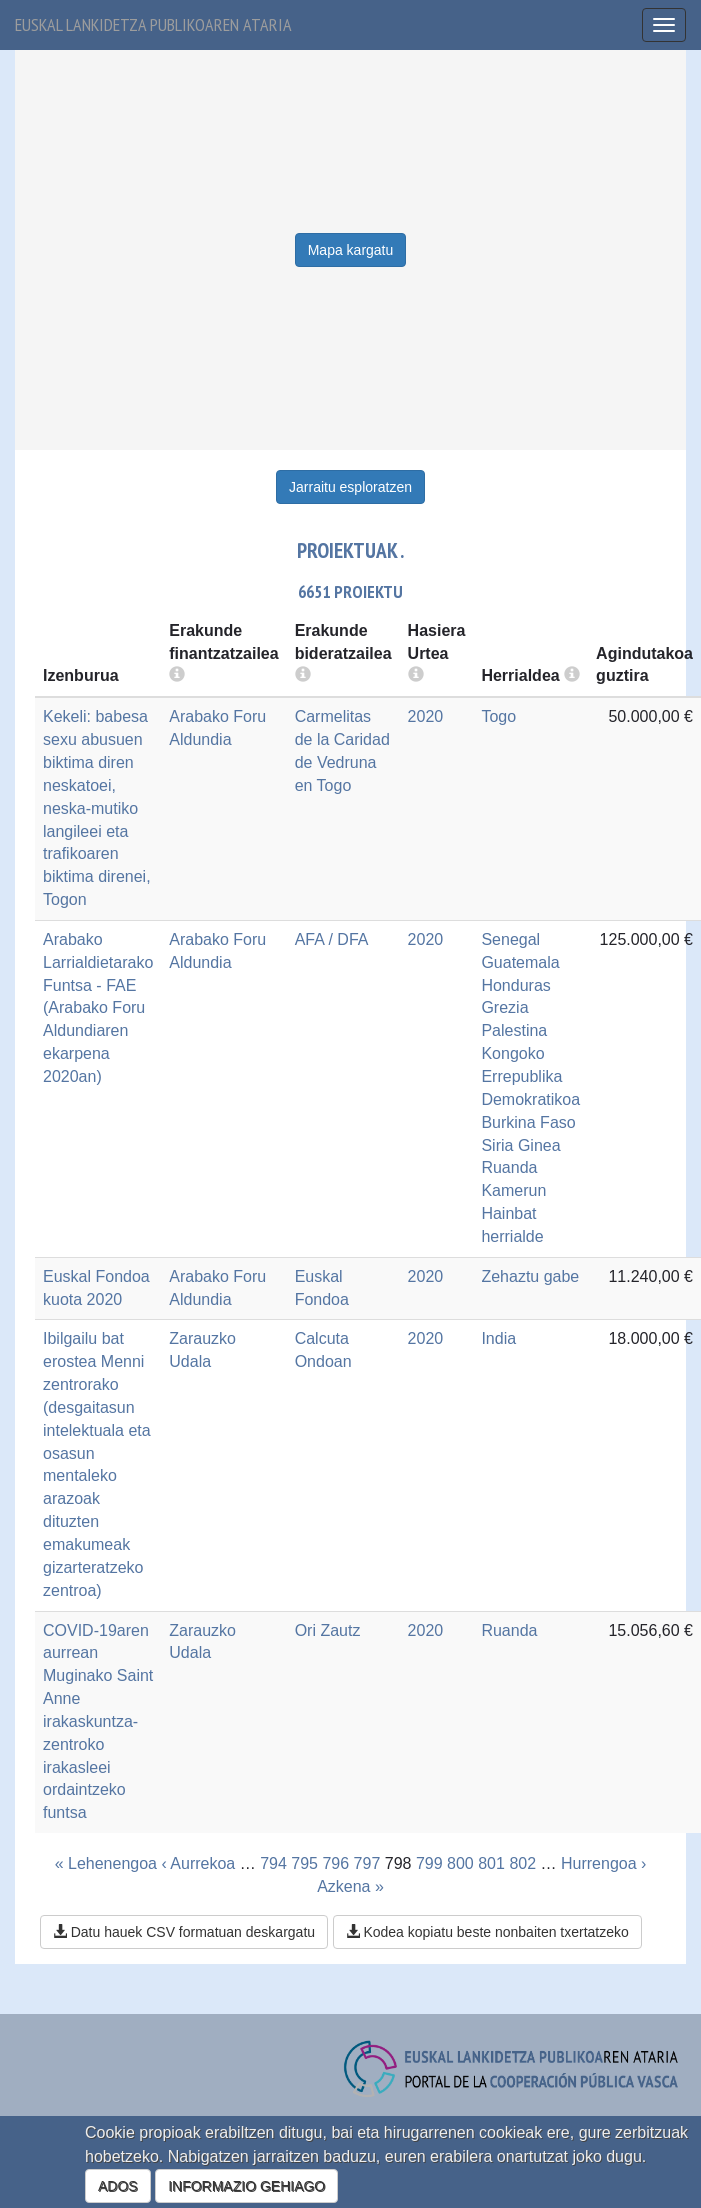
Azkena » (350, 1886)
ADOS (118, 2186)
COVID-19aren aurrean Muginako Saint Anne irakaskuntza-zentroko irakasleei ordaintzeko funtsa (98, 1722)
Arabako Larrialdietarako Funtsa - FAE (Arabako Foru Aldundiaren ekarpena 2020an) (98, 1008)
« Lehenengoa (106, 1863)
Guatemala (520, 962)
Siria (497, 1145)
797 (367, 1863)
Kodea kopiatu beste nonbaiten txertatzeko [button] (487, 1932)
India (498, 1338)
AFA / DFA (332, 939)
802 (522, 1863)
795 (304, 1863)
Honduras (515, 985)
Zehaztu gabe (530, 1276)
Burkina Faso (528, 1122)
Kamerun (513, 1190)
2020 (426, 716)
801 (491, 1863)
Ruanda (509, 1167)
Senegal (510, 939)
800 (460, 1863)
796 (335, 1863)
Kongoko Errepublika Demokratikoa (530, 1076)
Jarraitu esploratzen (350, 487)
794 (273, 1863)
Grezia (504, 1007)
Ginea (539, 1145)
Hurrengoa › (603, 1863)
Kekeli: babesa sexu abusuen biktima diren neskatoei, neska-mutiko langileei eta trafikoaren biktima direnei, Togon (97, 808)
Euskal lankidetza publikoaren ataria (153, 24)
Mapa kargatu (351, 250)
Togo (498, 716)
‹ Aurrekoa (198, 1863)
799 (429, 1863)
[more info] (416, 675)
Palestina (514, 1030)
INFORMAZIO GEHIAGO (246, 2186)
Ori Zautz (328, 1630)
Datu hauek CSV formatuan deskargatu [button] (184, 1932)
